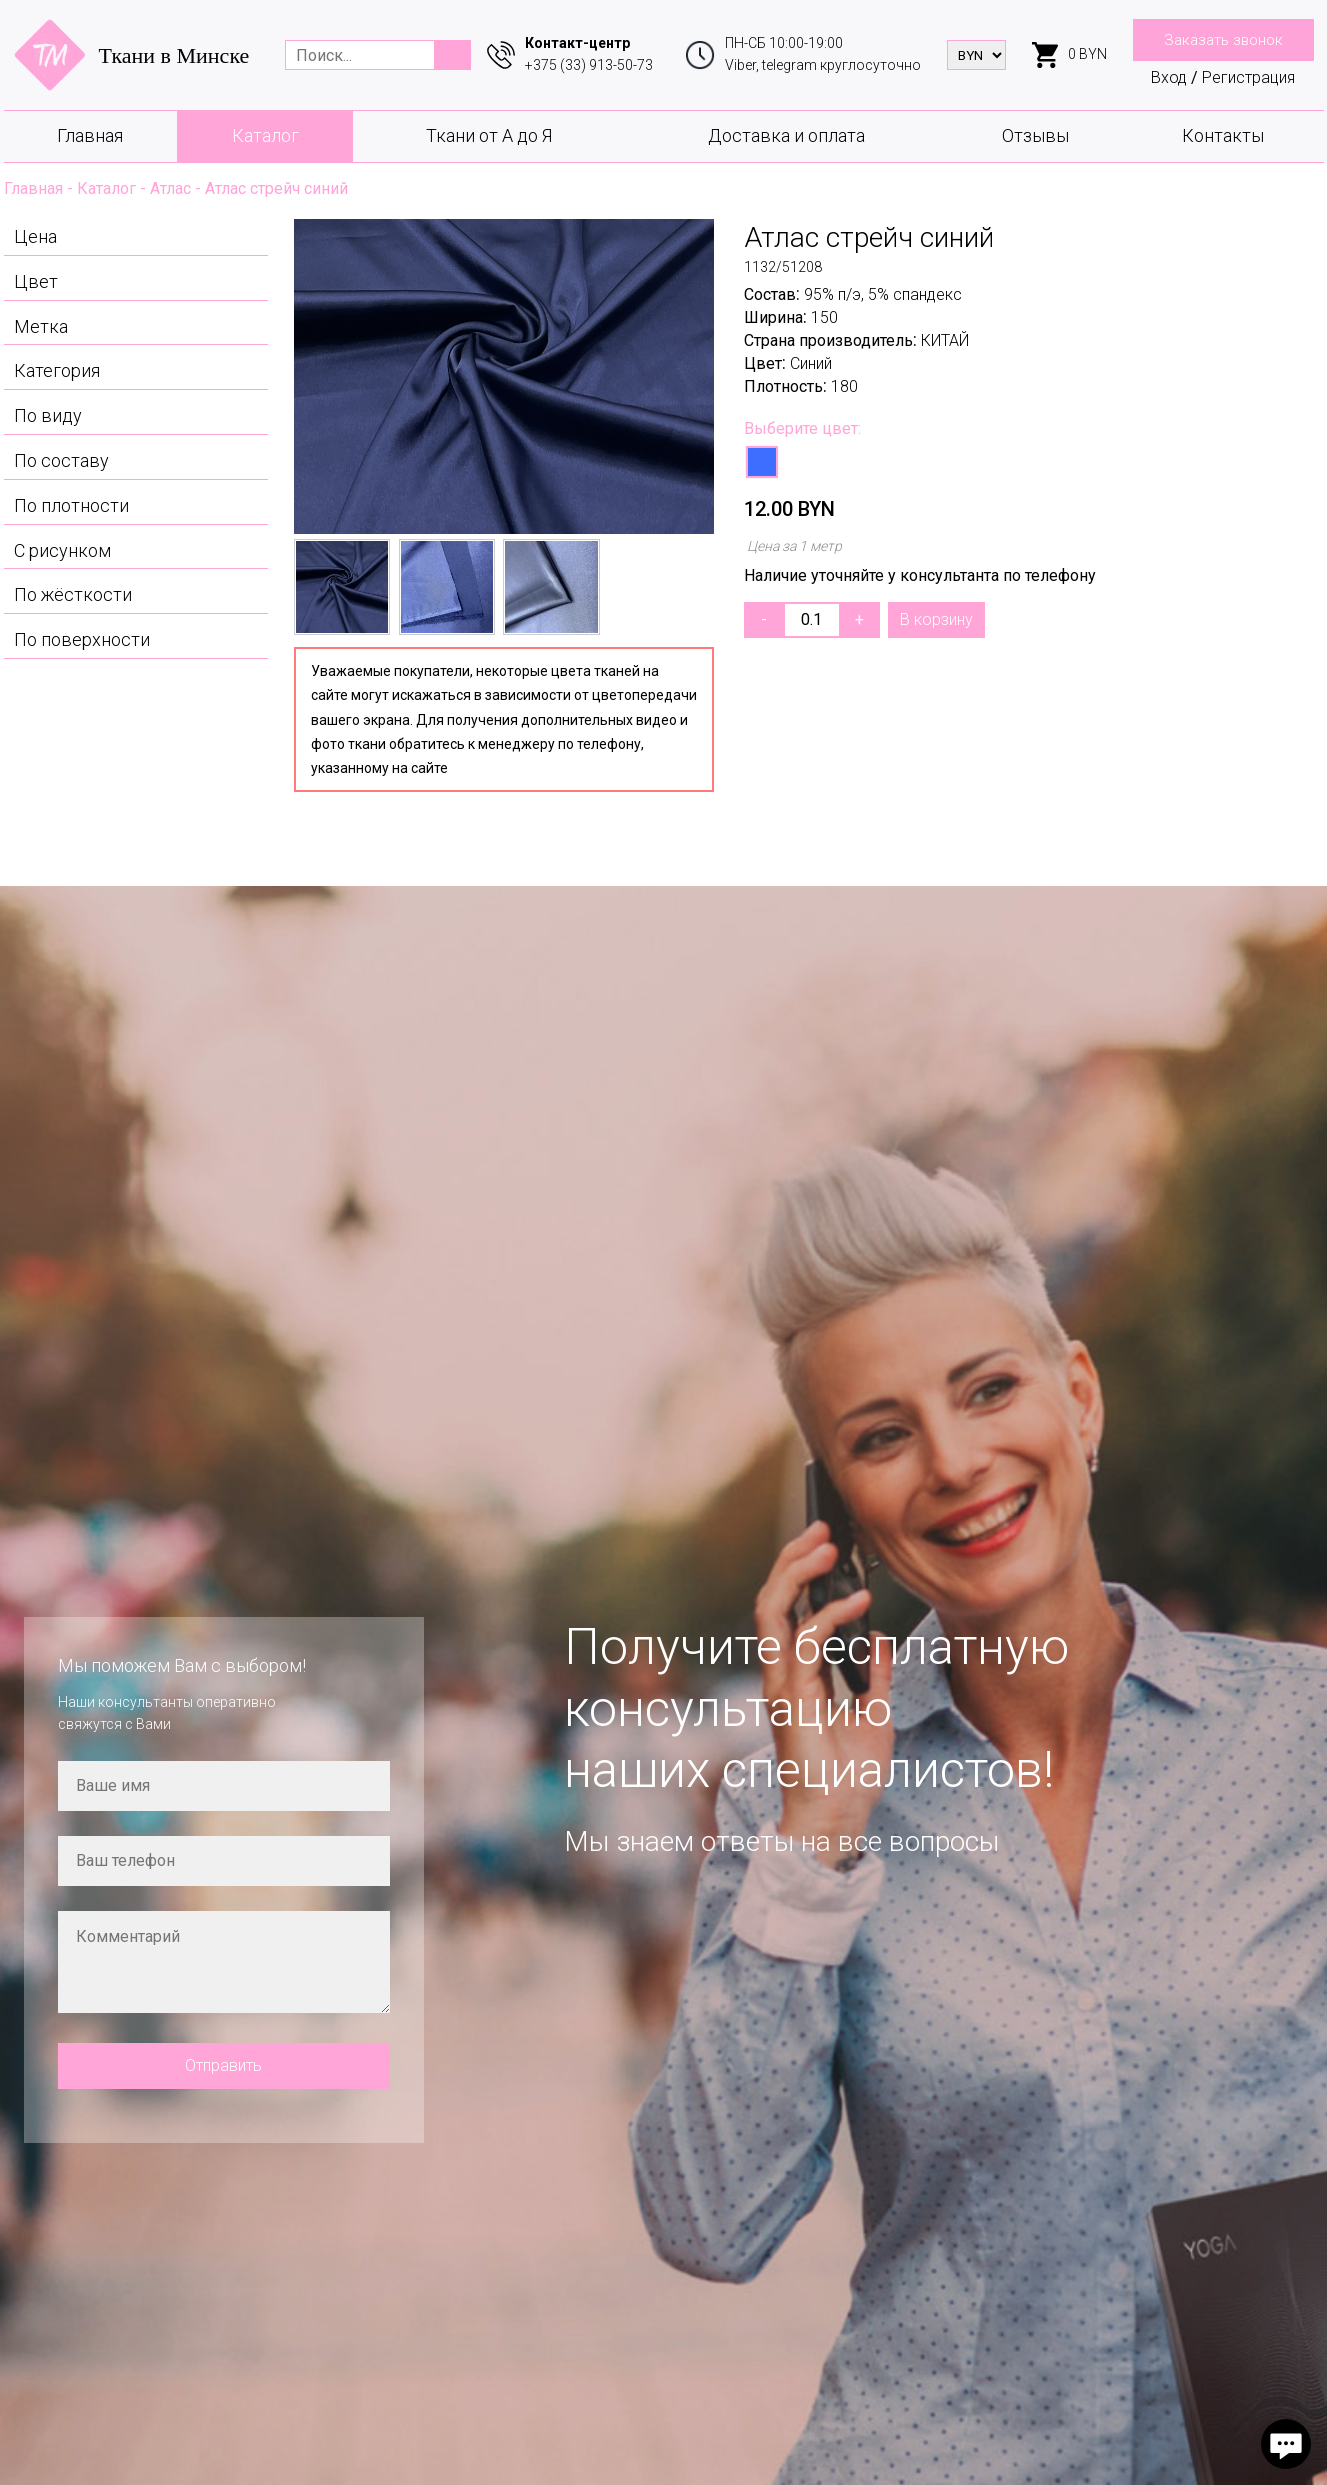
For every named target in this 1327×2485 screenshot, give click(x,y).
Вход (1169, 77)
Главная (90, 135)
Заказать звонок (1223, 40)
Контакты (1223, 135)
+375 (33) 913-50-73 (589, 65)
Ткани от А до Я (489, 135)
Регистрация (1248, 77)
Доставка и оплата (786, 135)
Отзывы (1035, 135)
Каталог (265, 135)
